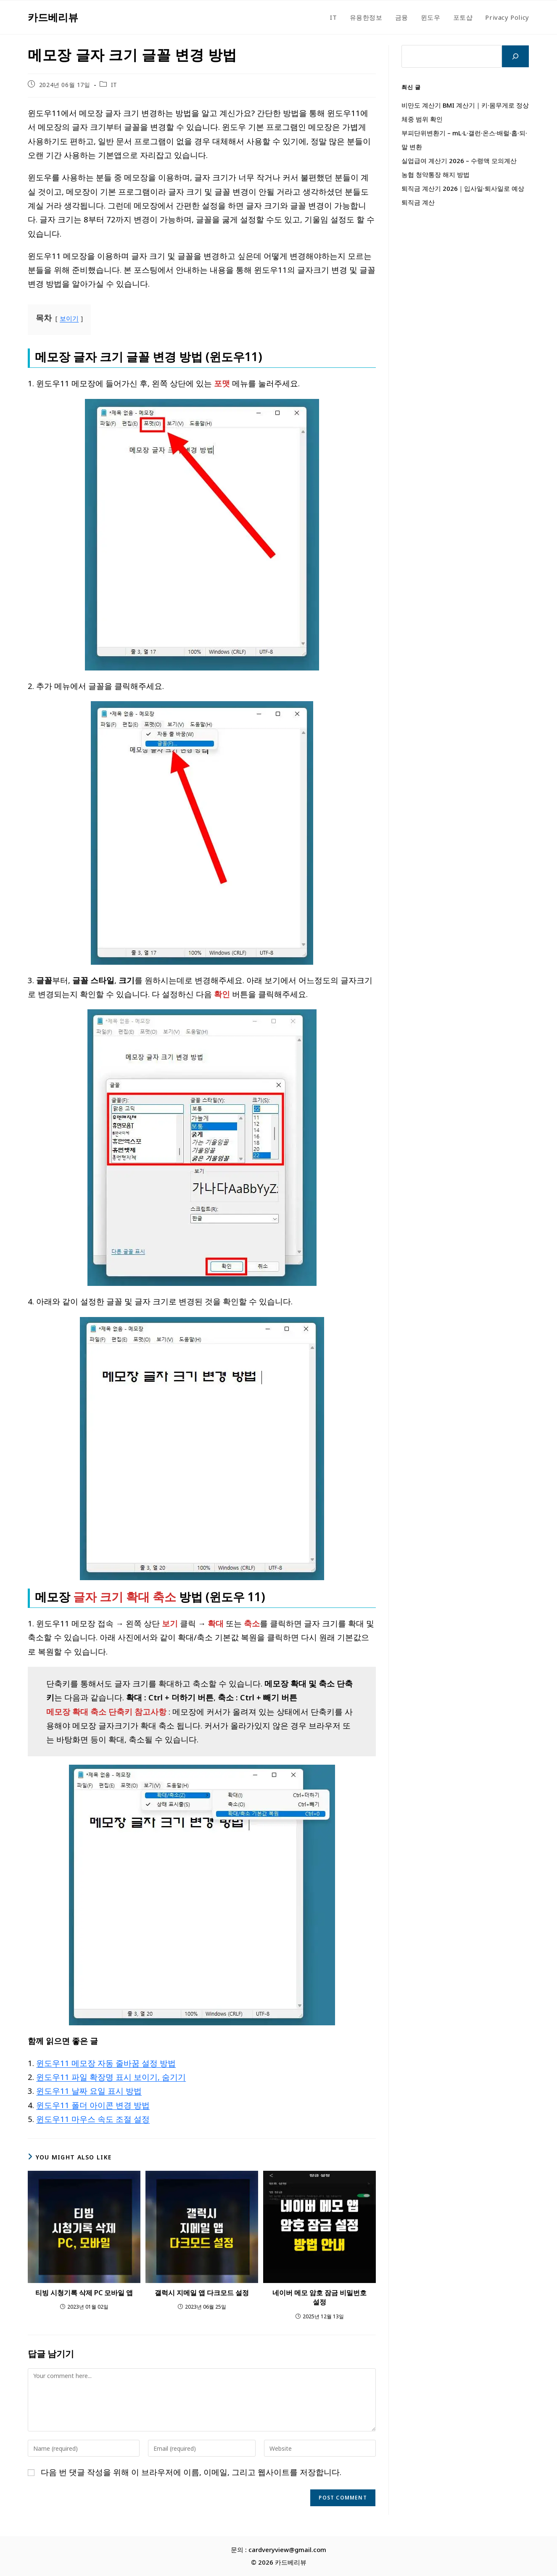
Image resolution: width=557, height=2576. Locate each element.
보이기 (69, 318)
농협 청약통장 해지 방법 (435, 174)
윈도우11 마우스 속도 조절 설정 (93, 2119)
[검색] (515, 56)
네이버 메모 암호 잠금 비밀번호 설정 (319, 2297)
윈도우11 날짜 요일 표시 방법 (89, 2090)
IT (114, 85)
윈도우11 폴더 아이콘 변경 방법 (93, 2105)
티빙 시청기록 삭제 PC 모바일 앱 (84, 2292)
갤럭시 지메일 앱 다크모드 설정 (202, 2292)
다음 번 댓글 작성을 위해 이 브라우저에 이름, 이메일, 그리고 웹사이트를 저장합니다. (191, 2472)
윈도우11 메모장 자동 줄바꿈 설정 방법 (106, 2063)
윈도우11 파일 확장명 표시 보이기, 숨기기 (111, 2077)
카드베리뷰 (53, 17)
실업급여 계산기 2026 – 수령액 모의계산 (459, 160)
